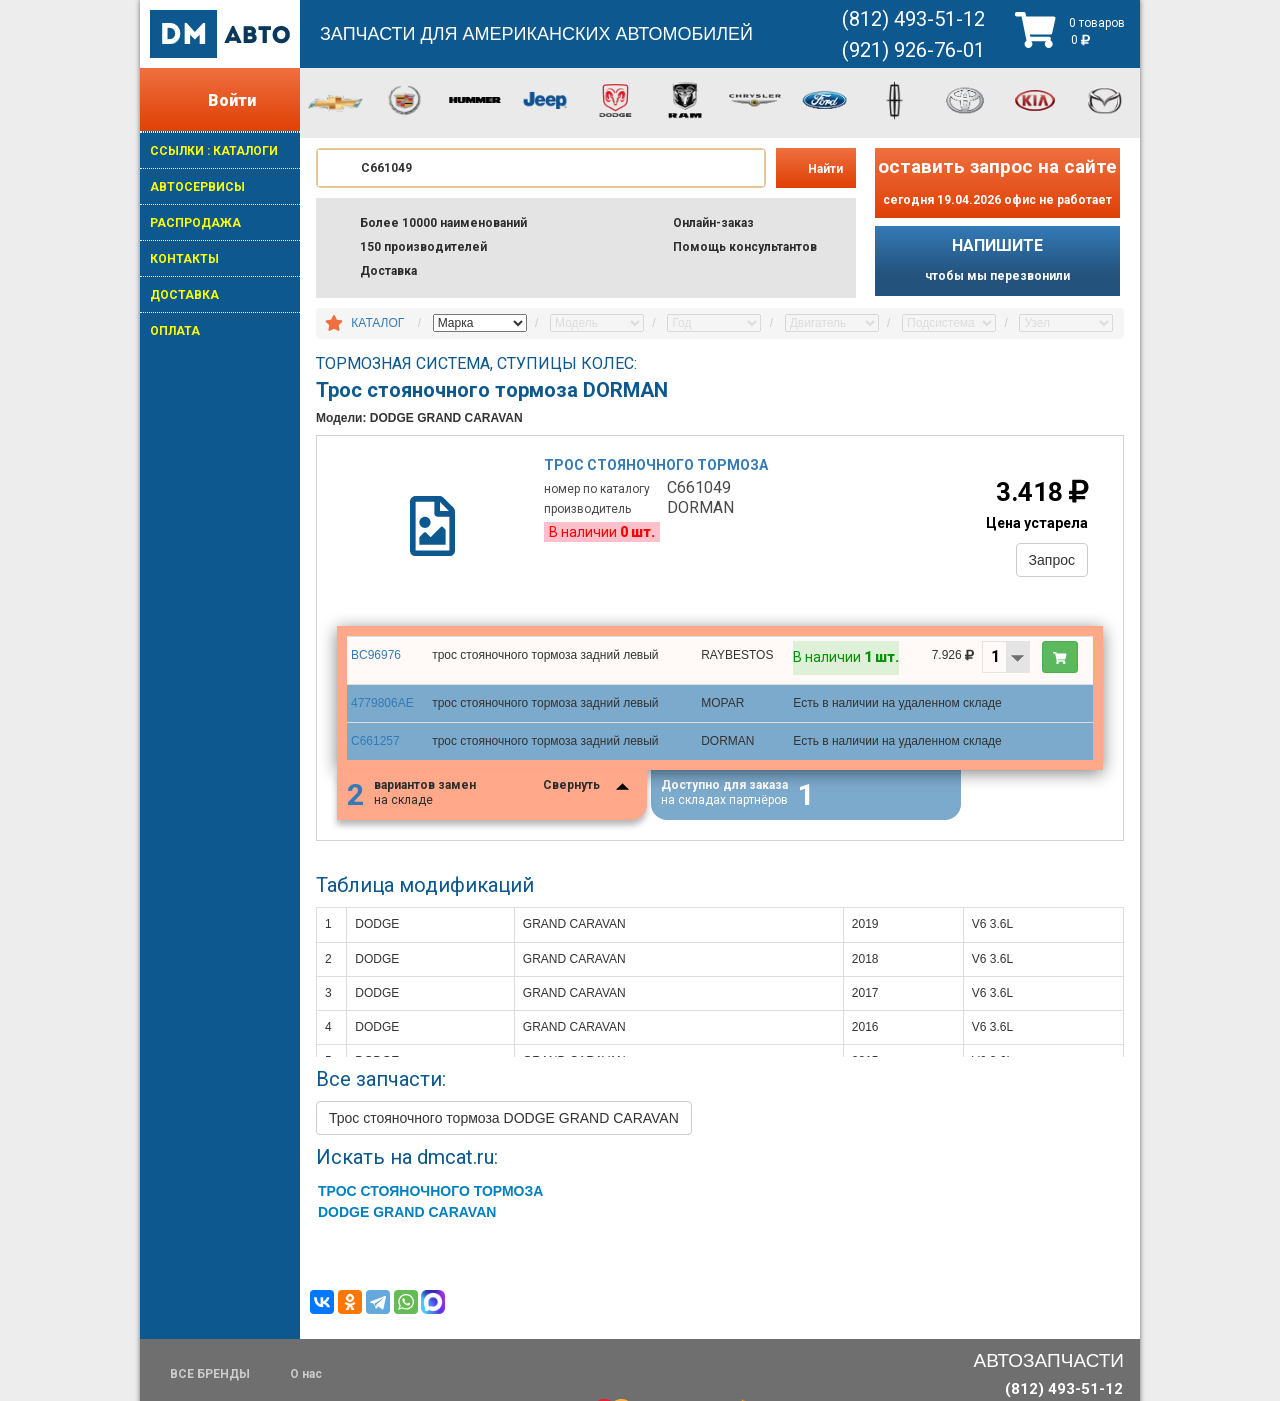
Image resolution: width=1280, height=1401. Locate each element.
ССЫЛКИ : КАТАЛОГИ (214, 151)
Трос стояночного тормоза (656, 465)
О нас (306, 1374)
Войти (232, 100)
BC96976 (376, 655)
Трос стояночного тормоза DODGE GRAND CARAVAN (504, 1118)
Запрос (1052, 560)
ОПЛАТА (175, 331)
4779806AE (382, 703)
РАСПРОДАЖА (195, 223)
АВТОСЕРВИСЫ (197, 187)
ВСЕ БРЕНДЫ (210, 1374)
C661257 (375, 741)
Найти (825, 169)
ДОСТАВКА (184, 295)
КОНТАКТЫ (184, 259)
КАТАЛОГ (377, 323)
